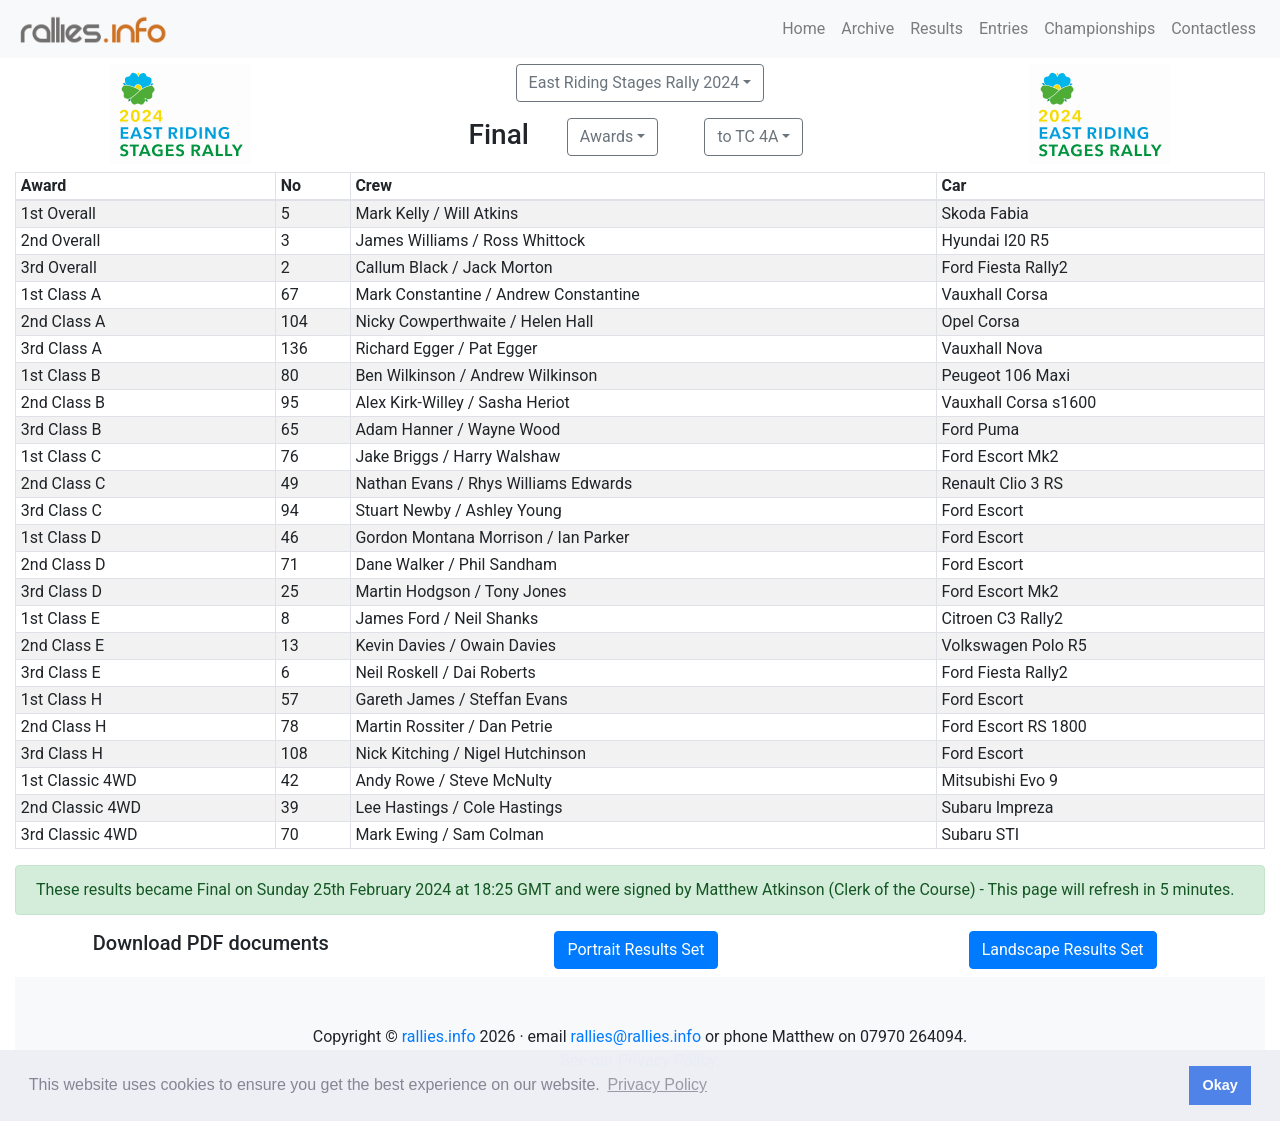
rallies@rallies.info (636, 1036)
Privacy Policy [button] (657, 1084)
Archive (867, 28)
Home (803, 28)
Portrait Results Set (635, 949)
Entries (1003, 28)
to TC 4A (747, 136)
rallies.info (439, 1036)
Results (936, 28)
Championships (1099, 28)
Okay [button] (1219, 1085)
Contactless (1213, 28)
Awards (606, 136)
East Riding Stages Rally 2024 (634, 82)
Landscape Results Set (1063, 949)
